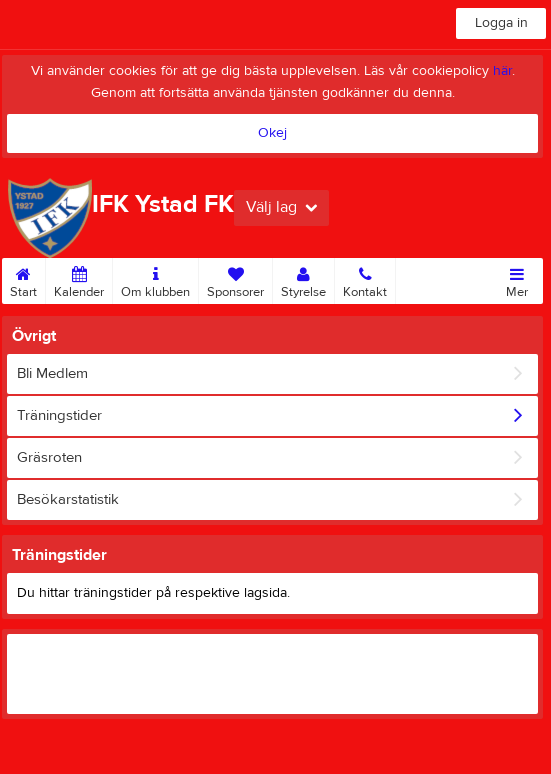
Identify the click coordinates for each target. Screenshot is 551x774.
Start (23, 279)
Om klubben (155, 279)
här (502, 71)
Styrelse (303, 279)
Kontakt (365, 279)
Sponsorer (235, 279)
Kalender (79, 279)
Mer (517, 279)
